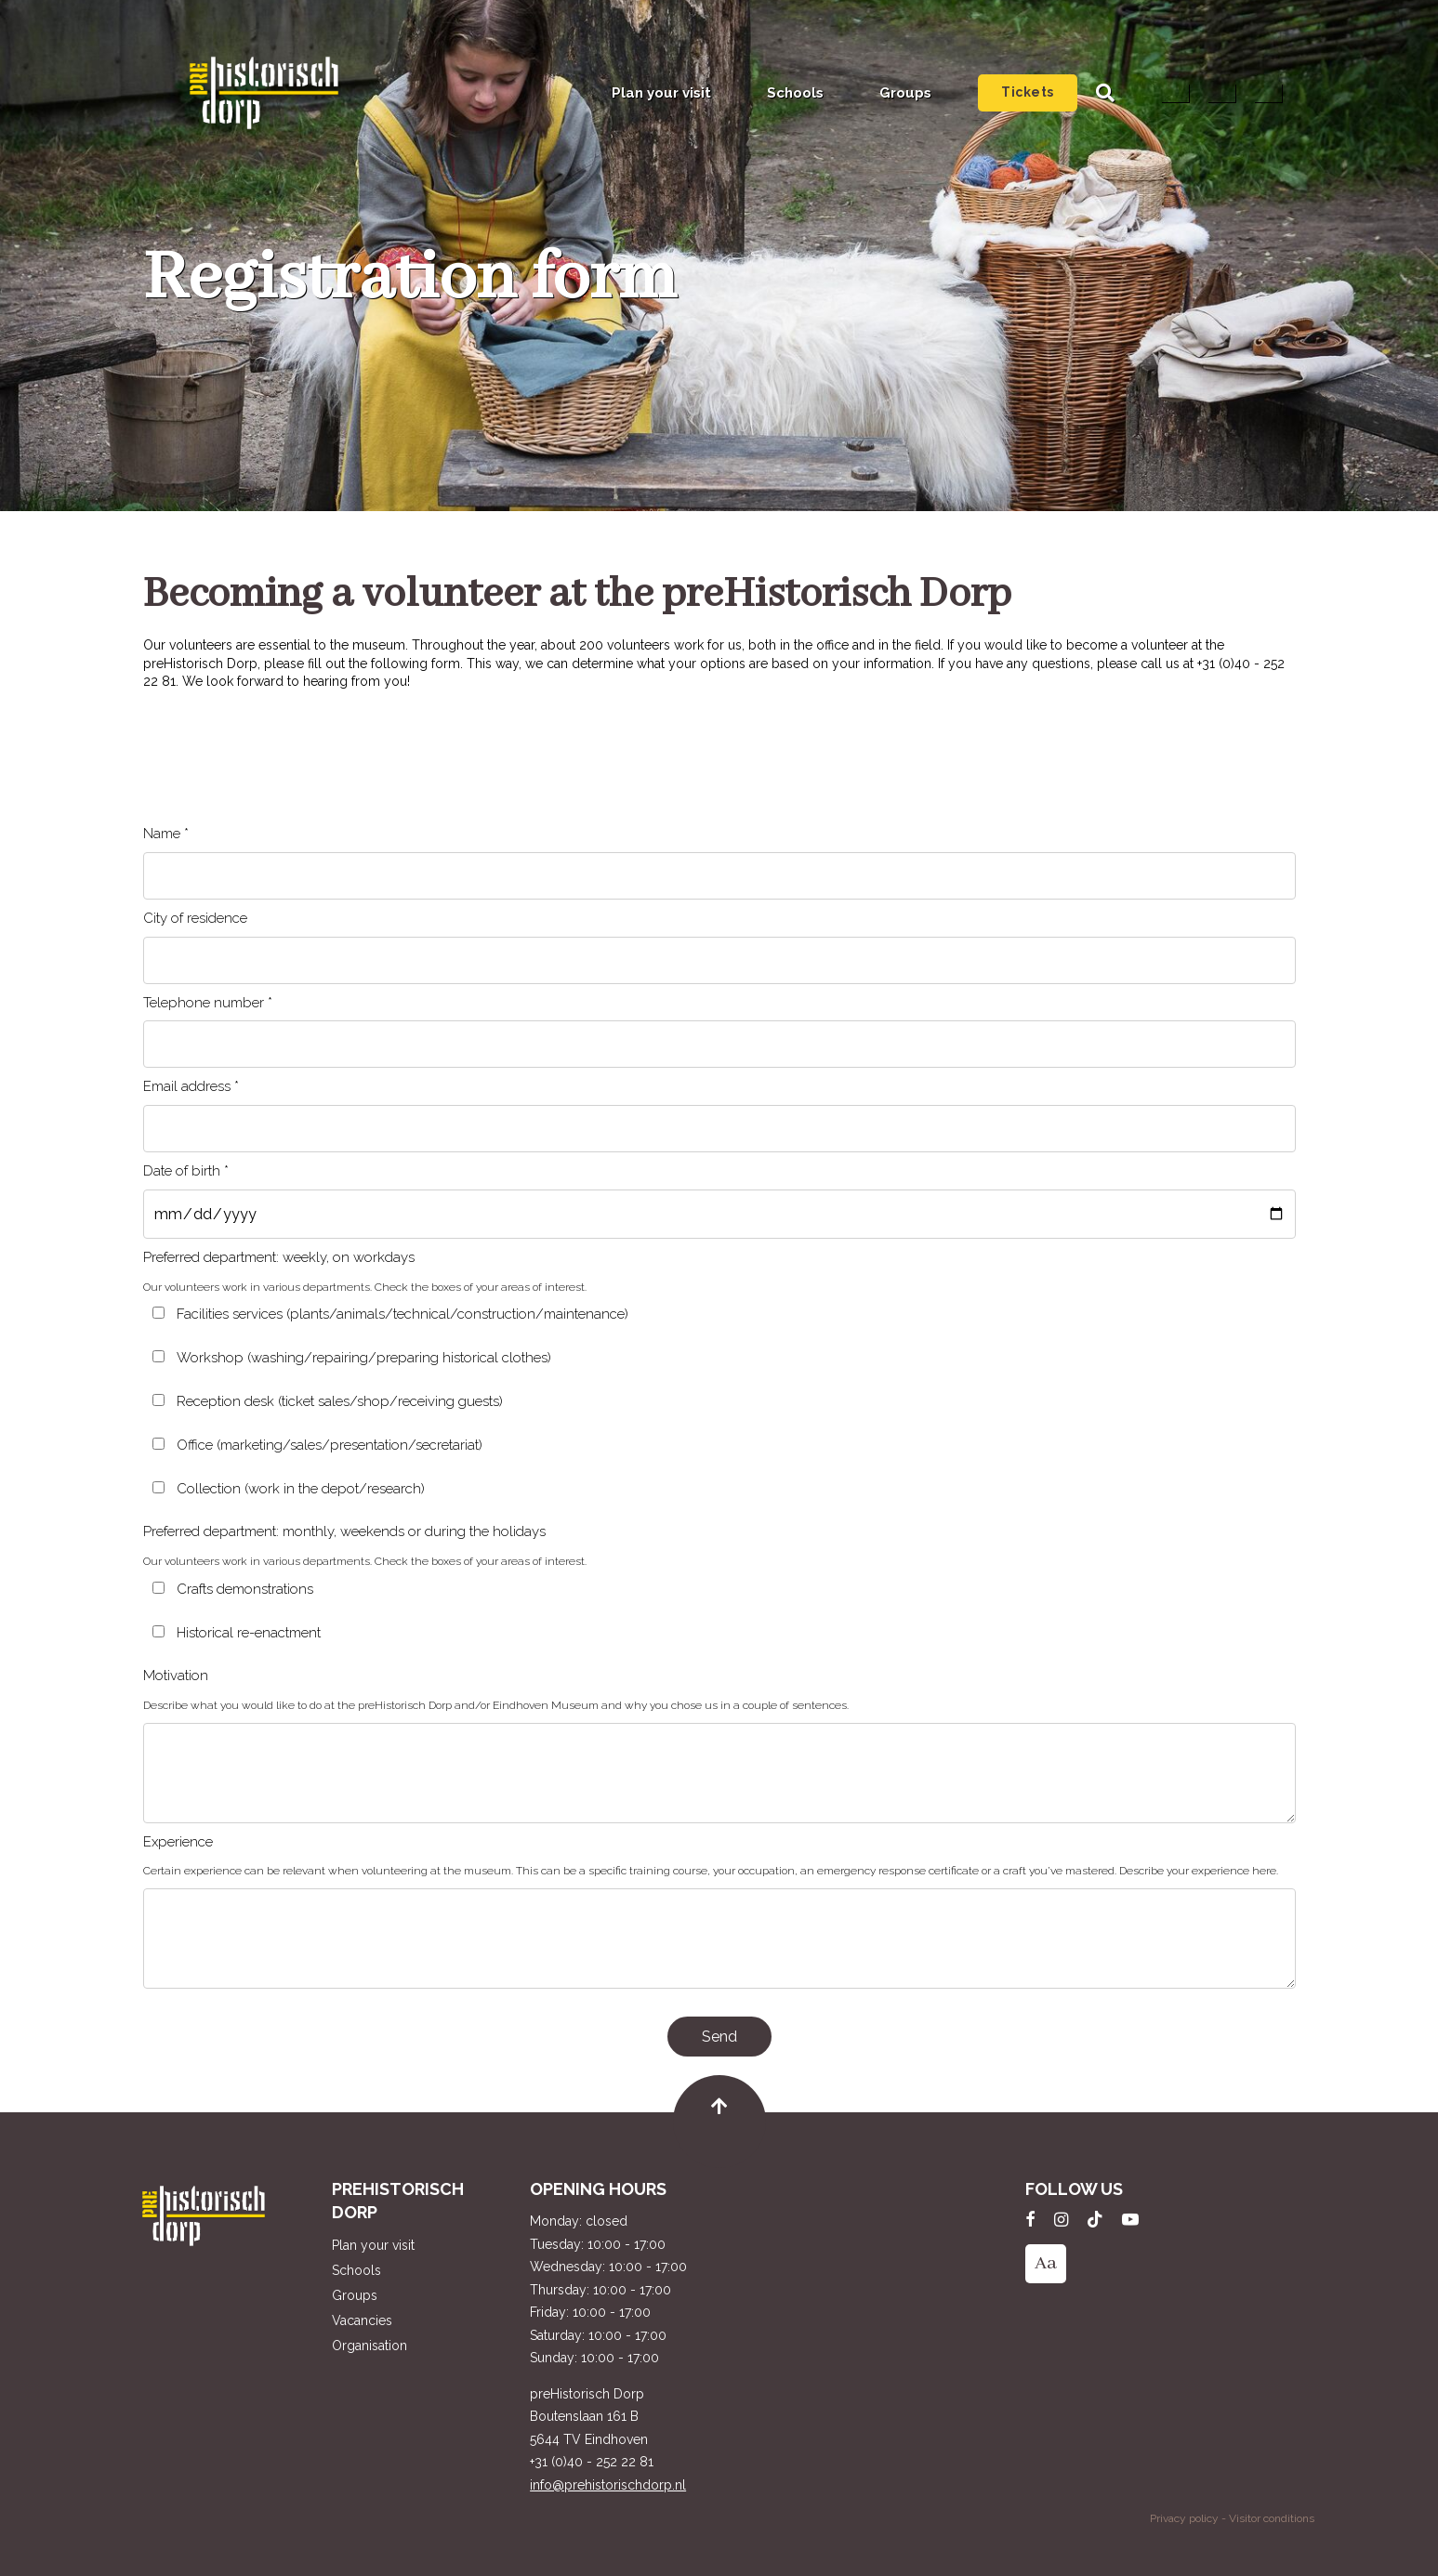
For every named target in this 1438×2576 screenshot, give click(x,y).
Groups (905, 93)
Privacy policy (1184, 2518)
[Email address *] (719, 1128)
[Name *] (719, 876)
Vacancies (362, 2320)
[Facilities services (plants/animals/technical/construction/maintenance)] (158, 1313)
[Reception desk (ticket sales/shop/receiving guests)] (158, 1400)
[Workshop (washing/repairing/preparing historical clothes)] (158, 1356)
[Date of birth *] (719, 1214)
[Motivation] (719, 1773)
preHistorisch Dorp (264, 92)
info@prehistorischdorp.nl (608, 2484)
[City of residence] (719, 960)
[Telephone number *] (719, 1044)
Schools (795, 93)
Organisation (369, 2345)
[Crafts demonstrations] (158, 1588)
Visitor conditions (1271, 2518)
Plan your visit (661, 93)
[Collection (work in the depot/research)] (158, 1487)
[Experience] (719, 1938)
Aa (1046, 2263)
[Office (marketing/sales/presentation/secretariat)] (158, 1444)
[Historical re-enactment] (158, 1631)
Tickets (1027, 92)
